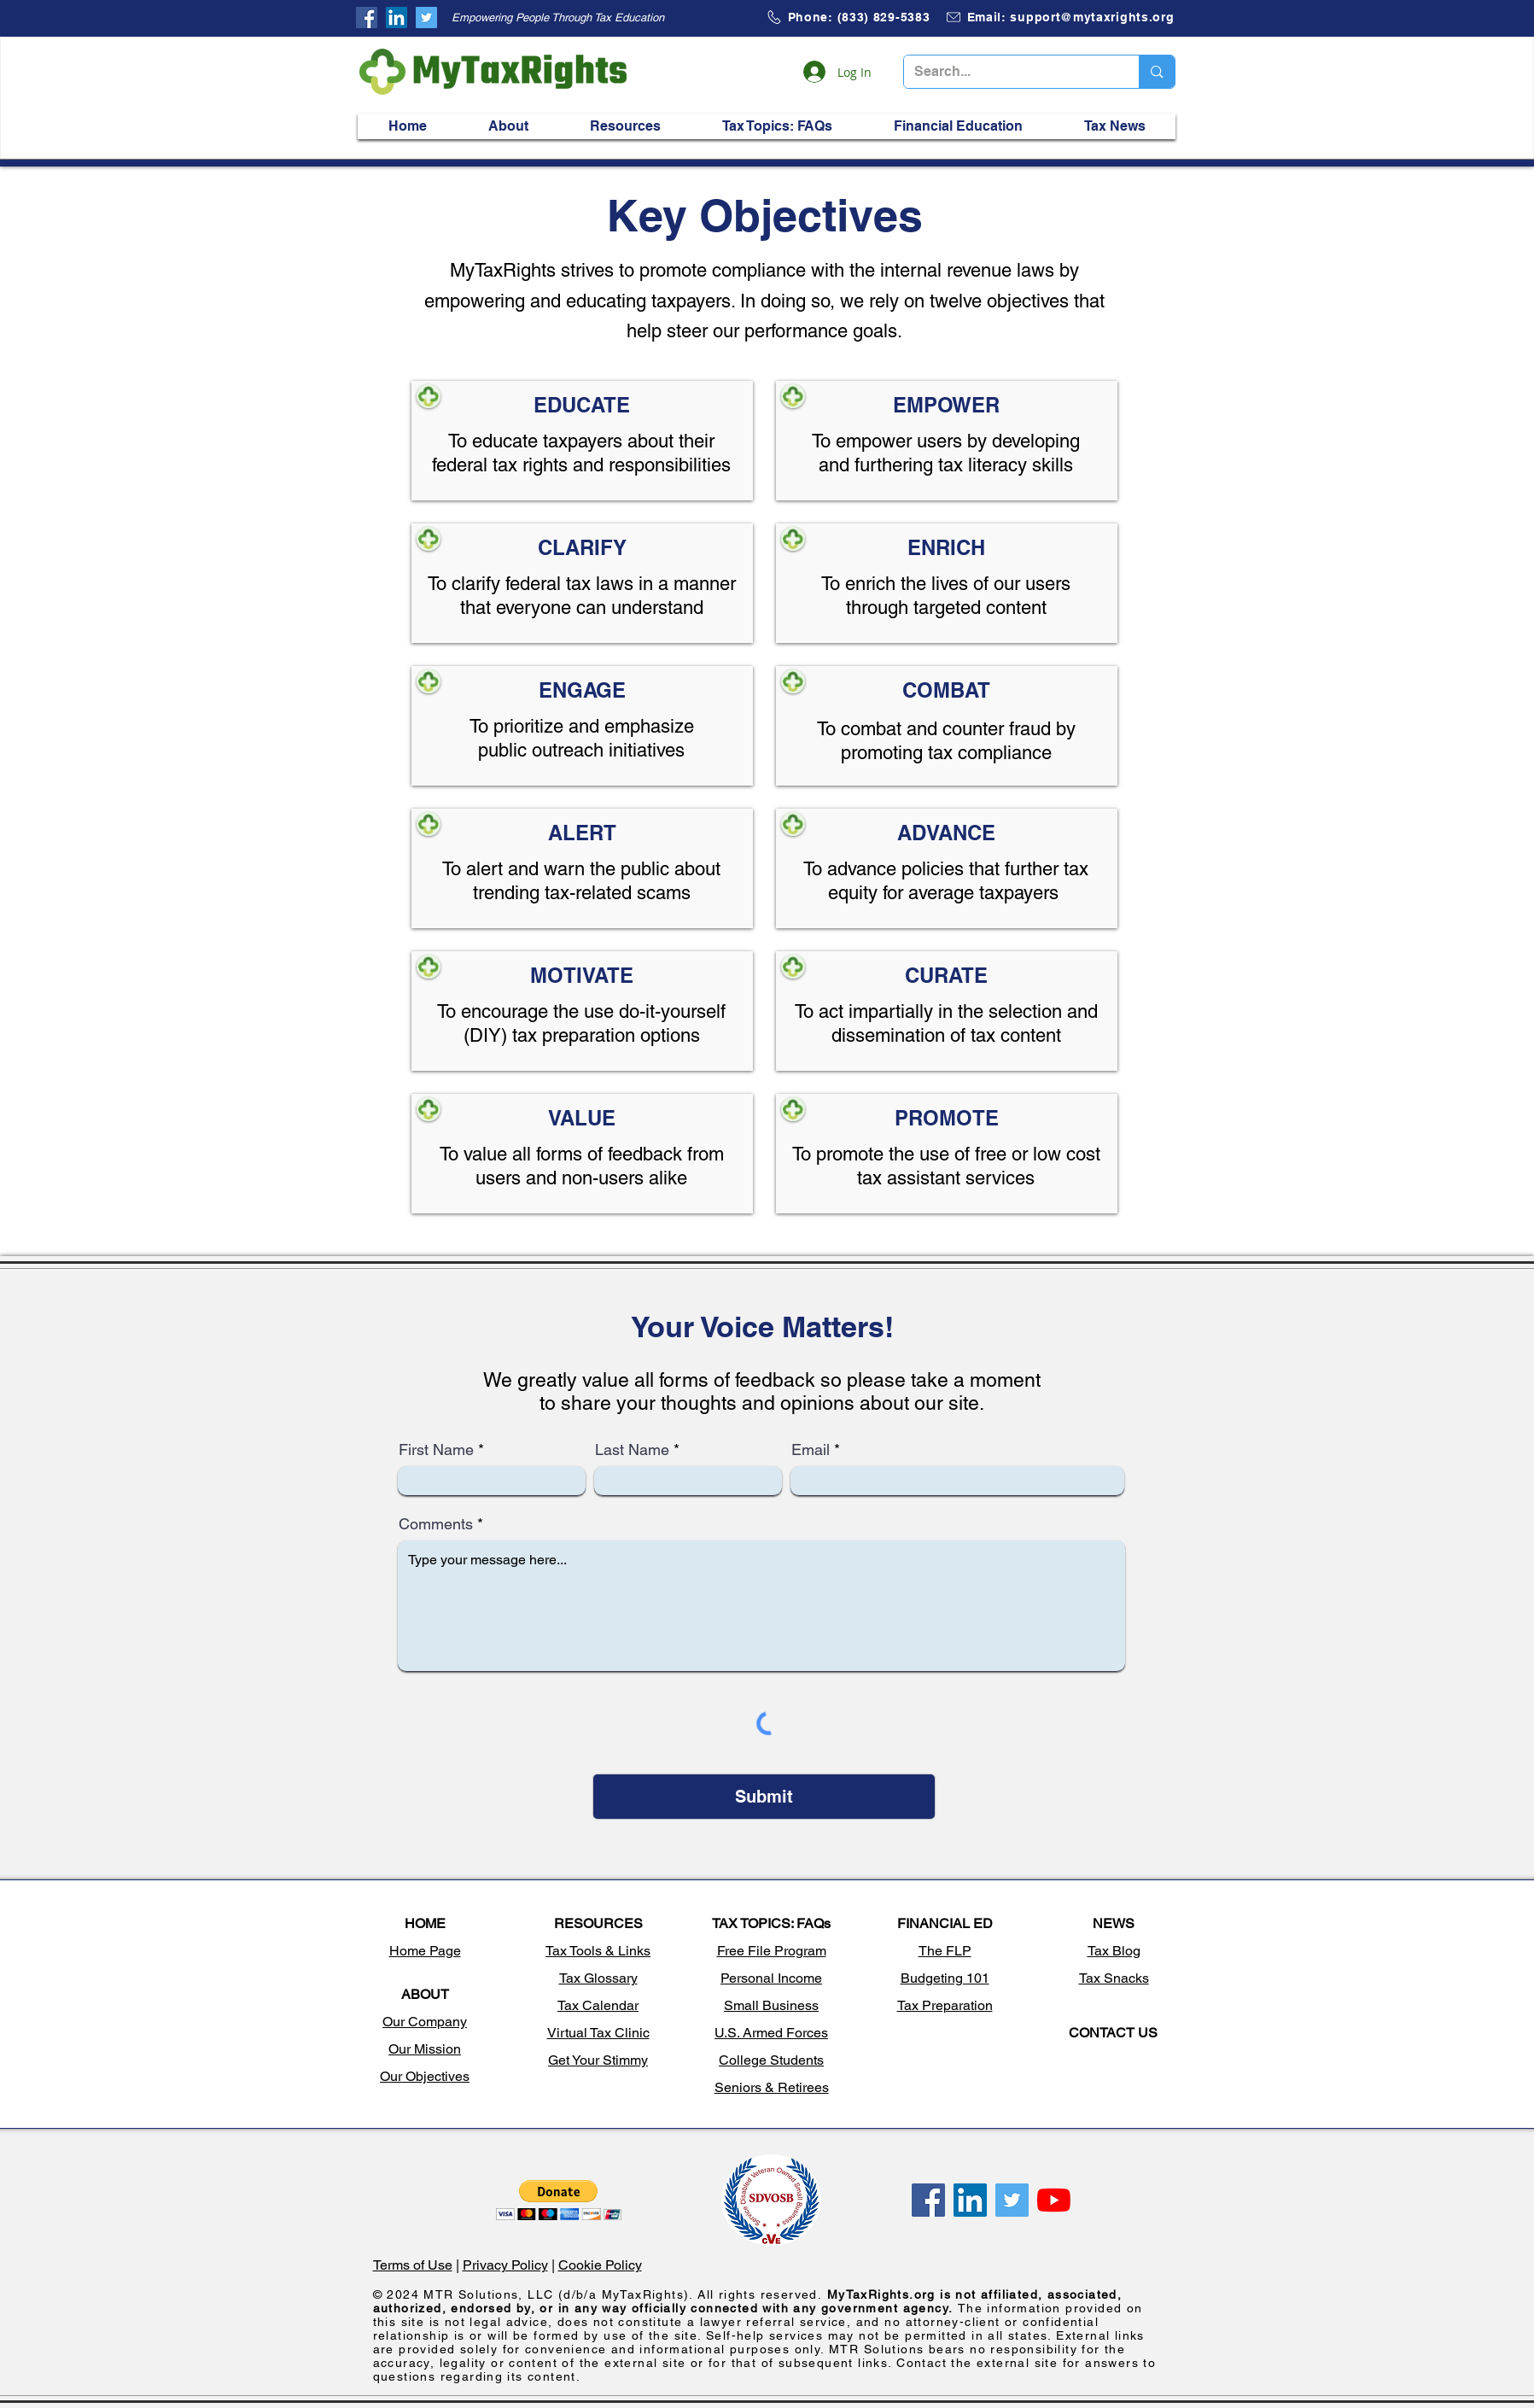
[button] (508, 126)
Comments (436, 1524)
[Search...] (1009, 72)
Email (810, 1450)
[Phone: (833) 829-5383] (848, 17)
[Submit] (764, 1796)
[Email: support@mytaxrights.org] (1059, 17)
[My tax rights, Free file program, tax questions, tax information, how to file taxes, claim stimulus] (366, 17)
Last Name (632, 1450)
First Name (436, 1450)
